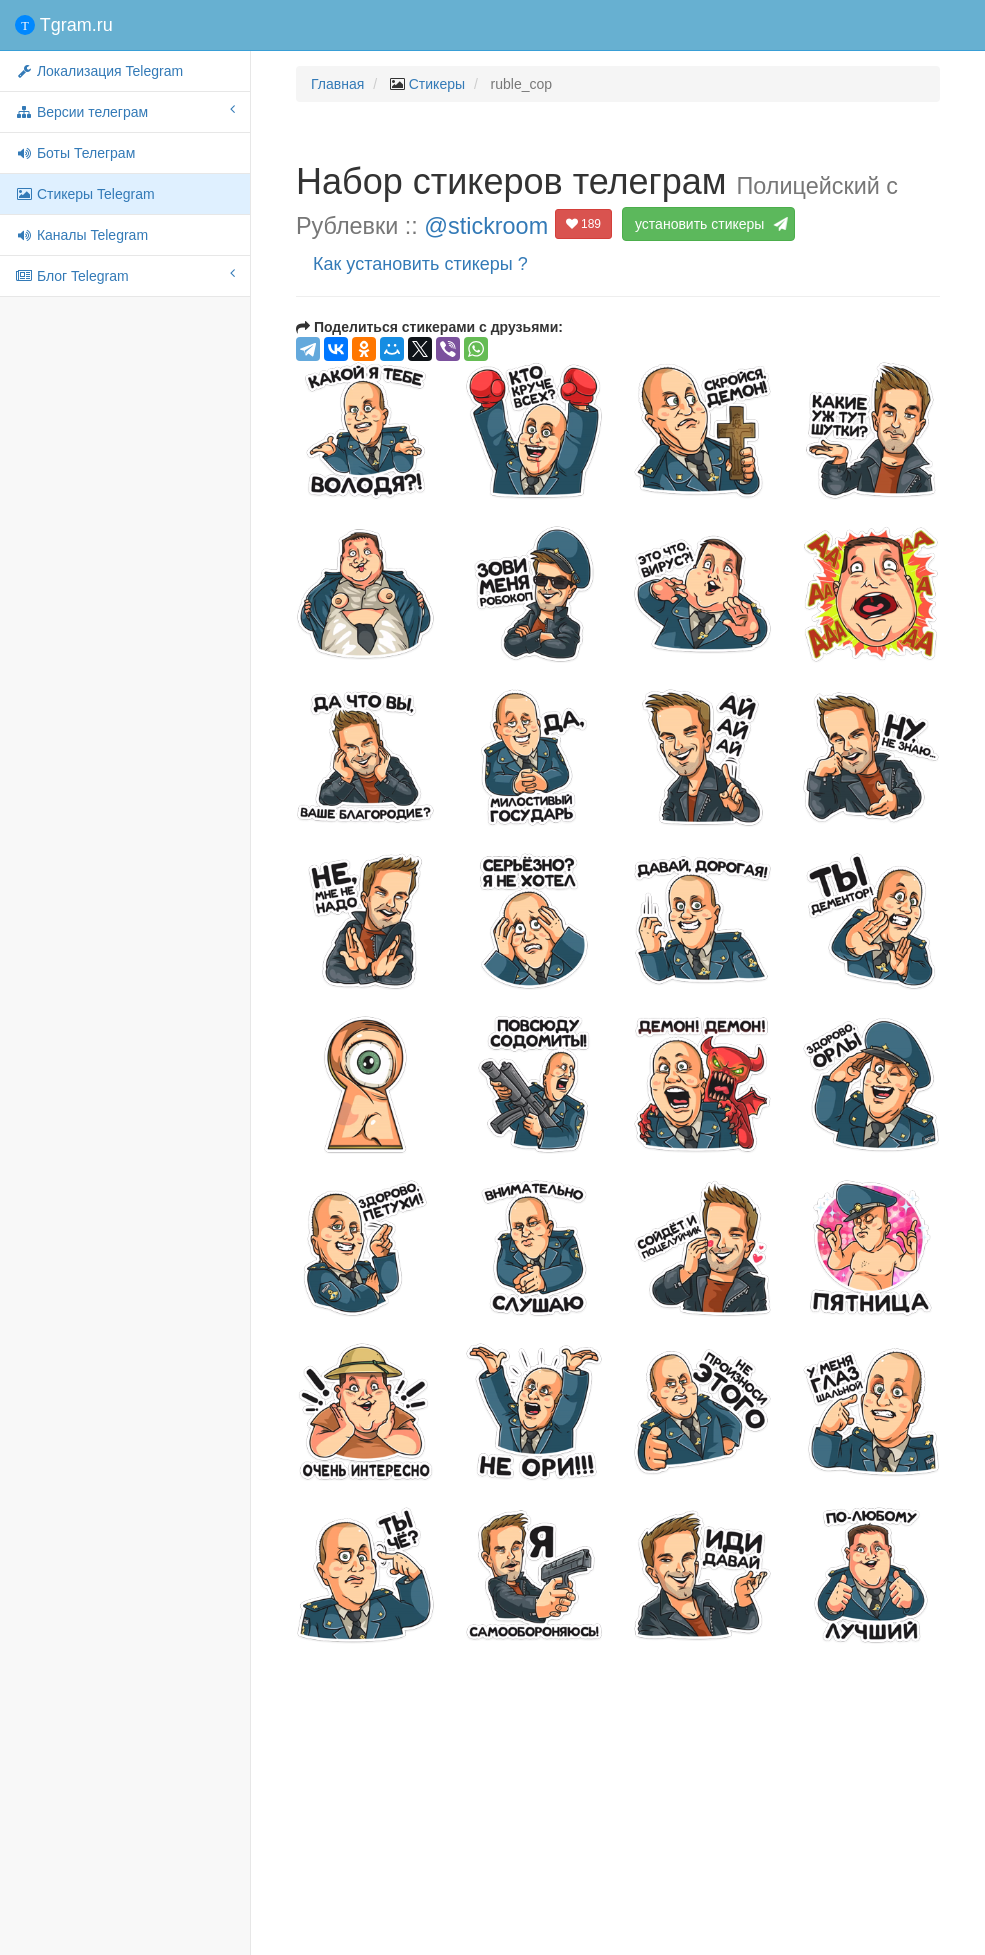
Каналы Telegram (81, 235)
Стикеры (437, 84)
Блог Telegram (125, 275)
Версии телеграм (125, 111)
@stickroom (486, 226)
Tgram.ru (64, 25)
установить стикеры (708, 224)
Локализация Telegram (99, 71)
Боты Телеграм (75, 153)
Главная (337, 84)
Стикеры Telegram (85, 194)
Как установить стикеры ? (420, 264)
